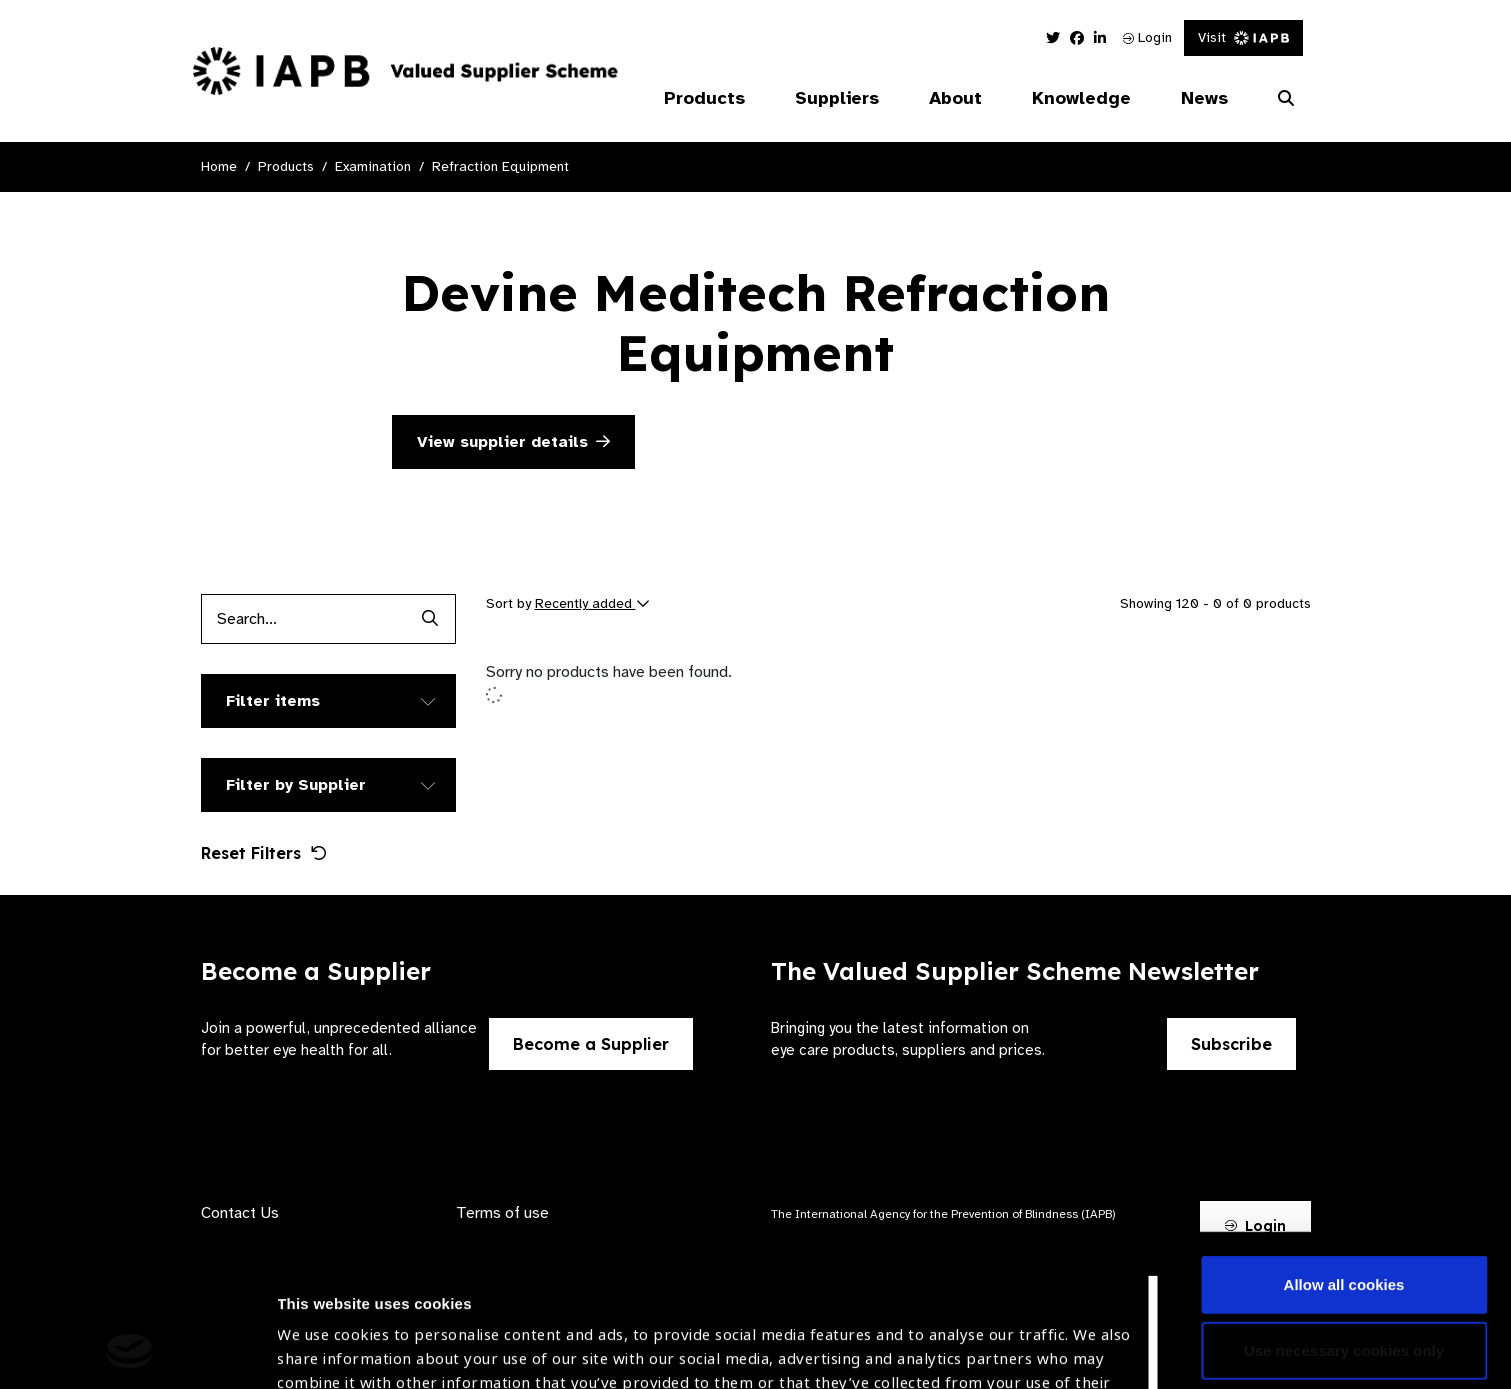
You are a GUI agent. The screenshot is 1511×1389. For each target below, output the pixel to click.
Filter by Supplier (296, 785)
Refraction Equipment (500, 166)
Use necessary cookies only (1344, 1207)
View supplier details (513, 442)
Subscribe (1231, 1044)
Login (1147, 37)
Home (219, 166)
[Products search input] (303, 619)
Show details (323, 1329)
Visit (1243, 37)
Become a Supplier (591, 1044)
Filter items (273, 701)
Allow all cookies (1344, 1142)
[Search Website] (1286, 99)
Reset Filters (264, 853)
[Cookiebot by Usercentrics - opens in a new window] (129, 1350)
